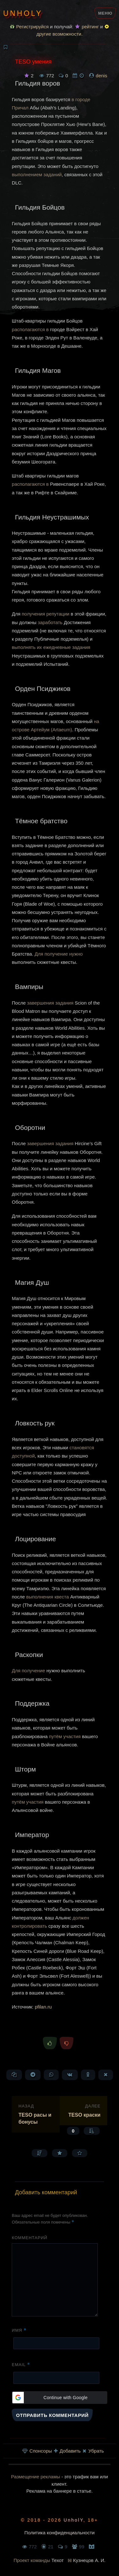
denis (101, 75)
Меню (105, 13)
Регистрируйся (29, 26)
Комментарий (29, 2237)
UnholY (23, 13)
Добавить (67, 2451)
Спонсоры (37, 2451)
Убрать (93, 2451)
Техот (57, 2560)
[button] (59, 2397)
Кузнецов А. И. (89, 2560)
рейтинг (87, 26)
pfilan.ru (43, 2006)
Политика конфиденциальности (59, 2532)
